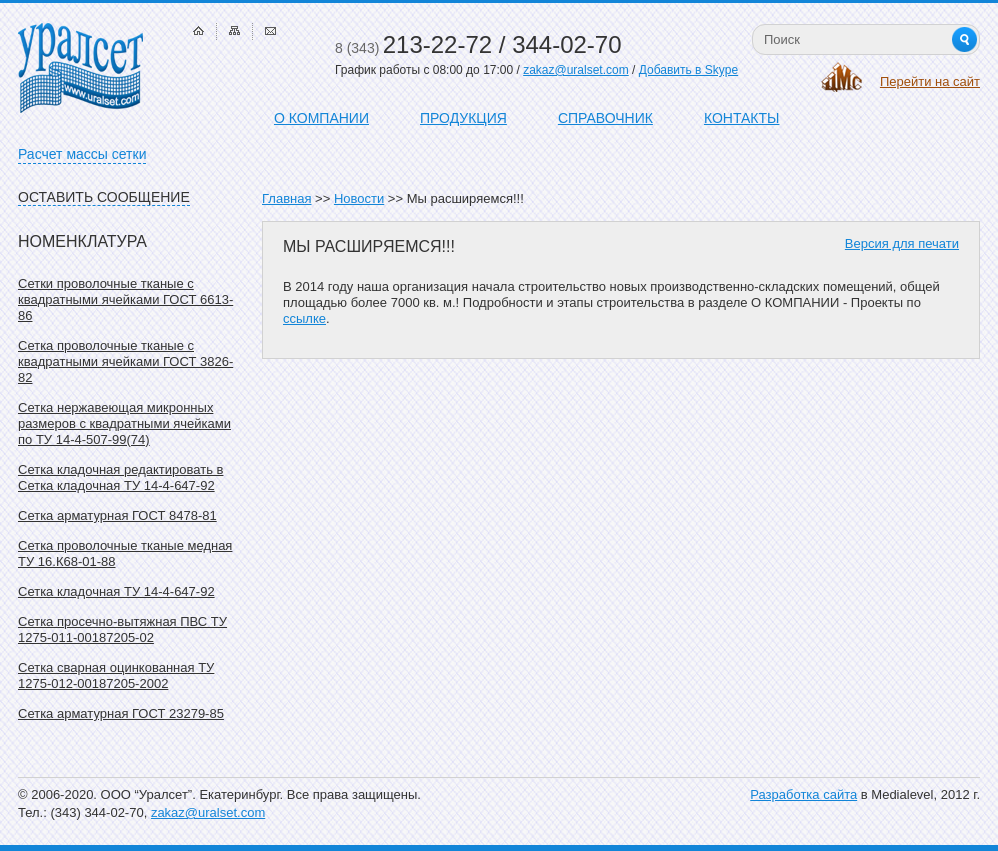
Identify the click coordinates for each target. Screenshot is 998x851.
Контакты (742, 118)
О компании (321, 118)
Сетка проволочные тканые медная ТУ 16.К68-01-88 (125, 553)
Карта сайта (234, 30)
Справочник (605, 118)
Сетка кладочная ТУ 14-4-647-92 (116, 591)
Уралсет (80, 68)
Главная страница (198, 30)
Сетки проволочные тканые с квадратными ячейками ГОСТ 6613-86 (125, 299)
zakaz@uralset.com (576, 70)
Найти (964, 39)
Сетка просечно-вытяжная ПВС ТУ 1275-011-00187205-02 (122, 629)
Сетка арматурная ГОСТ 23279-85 (121, 713)
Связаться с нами (270, 30)
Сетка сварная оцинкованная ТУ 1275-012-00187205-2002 (116, 675)
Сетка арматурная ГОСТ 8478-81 (117, 515)
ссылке (304, 318)
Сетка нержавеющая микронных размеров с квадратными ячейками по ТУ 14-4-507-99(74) (124, 423)
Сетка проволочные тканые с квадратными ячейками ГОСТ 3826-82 (125, 361)
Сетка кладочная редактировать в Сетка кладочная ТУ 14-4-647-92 (120, 477)
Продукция (463, 118)
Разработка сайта (803, 794)
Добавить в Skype (688, 70)
